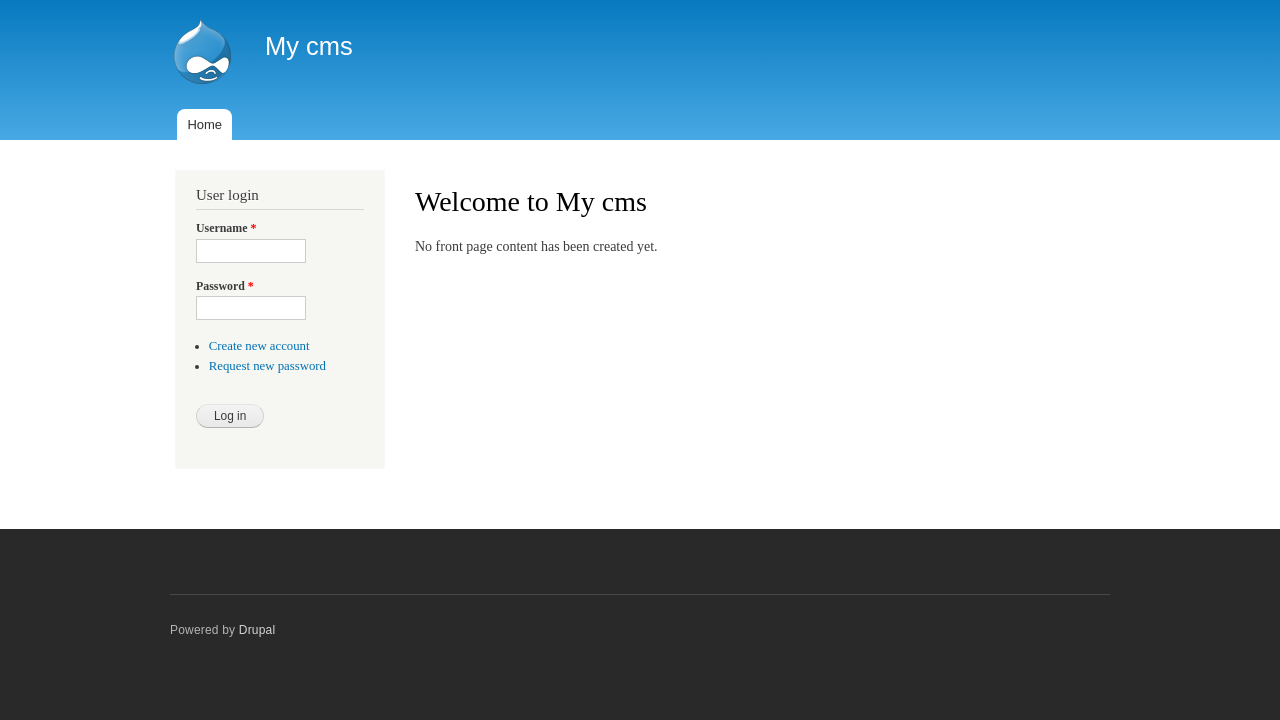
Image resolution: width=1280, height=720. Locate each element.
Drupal (257, 630)
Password (225, 286)
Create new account (259, 346)
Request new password (267, 366)
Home (204, 124)
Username (226, 228)
